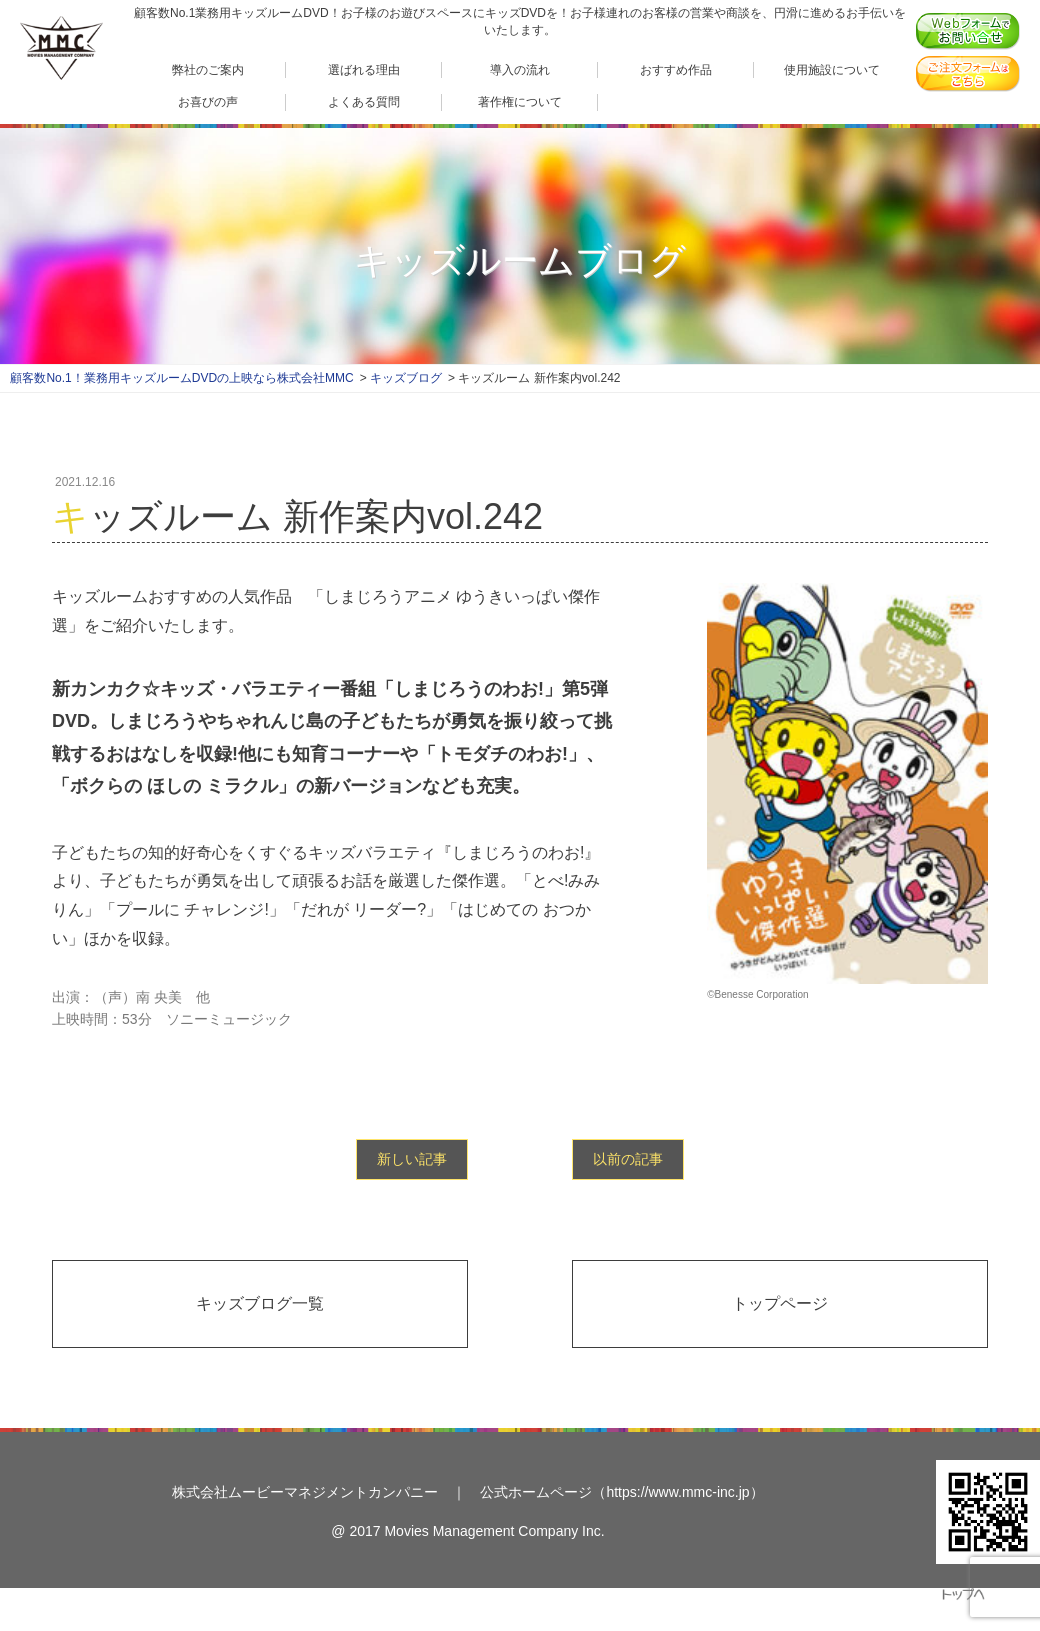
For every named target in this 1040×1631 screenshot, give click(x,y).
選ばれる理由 (364, 69)
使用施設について (832, 69)
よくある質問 (364, 101)
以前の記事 (628, 1159)
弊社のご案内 (208, 69)
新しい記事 (412, 1159)
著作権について (520, 101)
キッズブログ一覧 (260, 1303)
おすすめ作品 (676, 69)
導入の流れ (520, 69)
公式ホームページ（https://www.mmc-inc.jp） (621, 1492)
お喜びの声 (208, 101)
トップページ (780, 1303)
